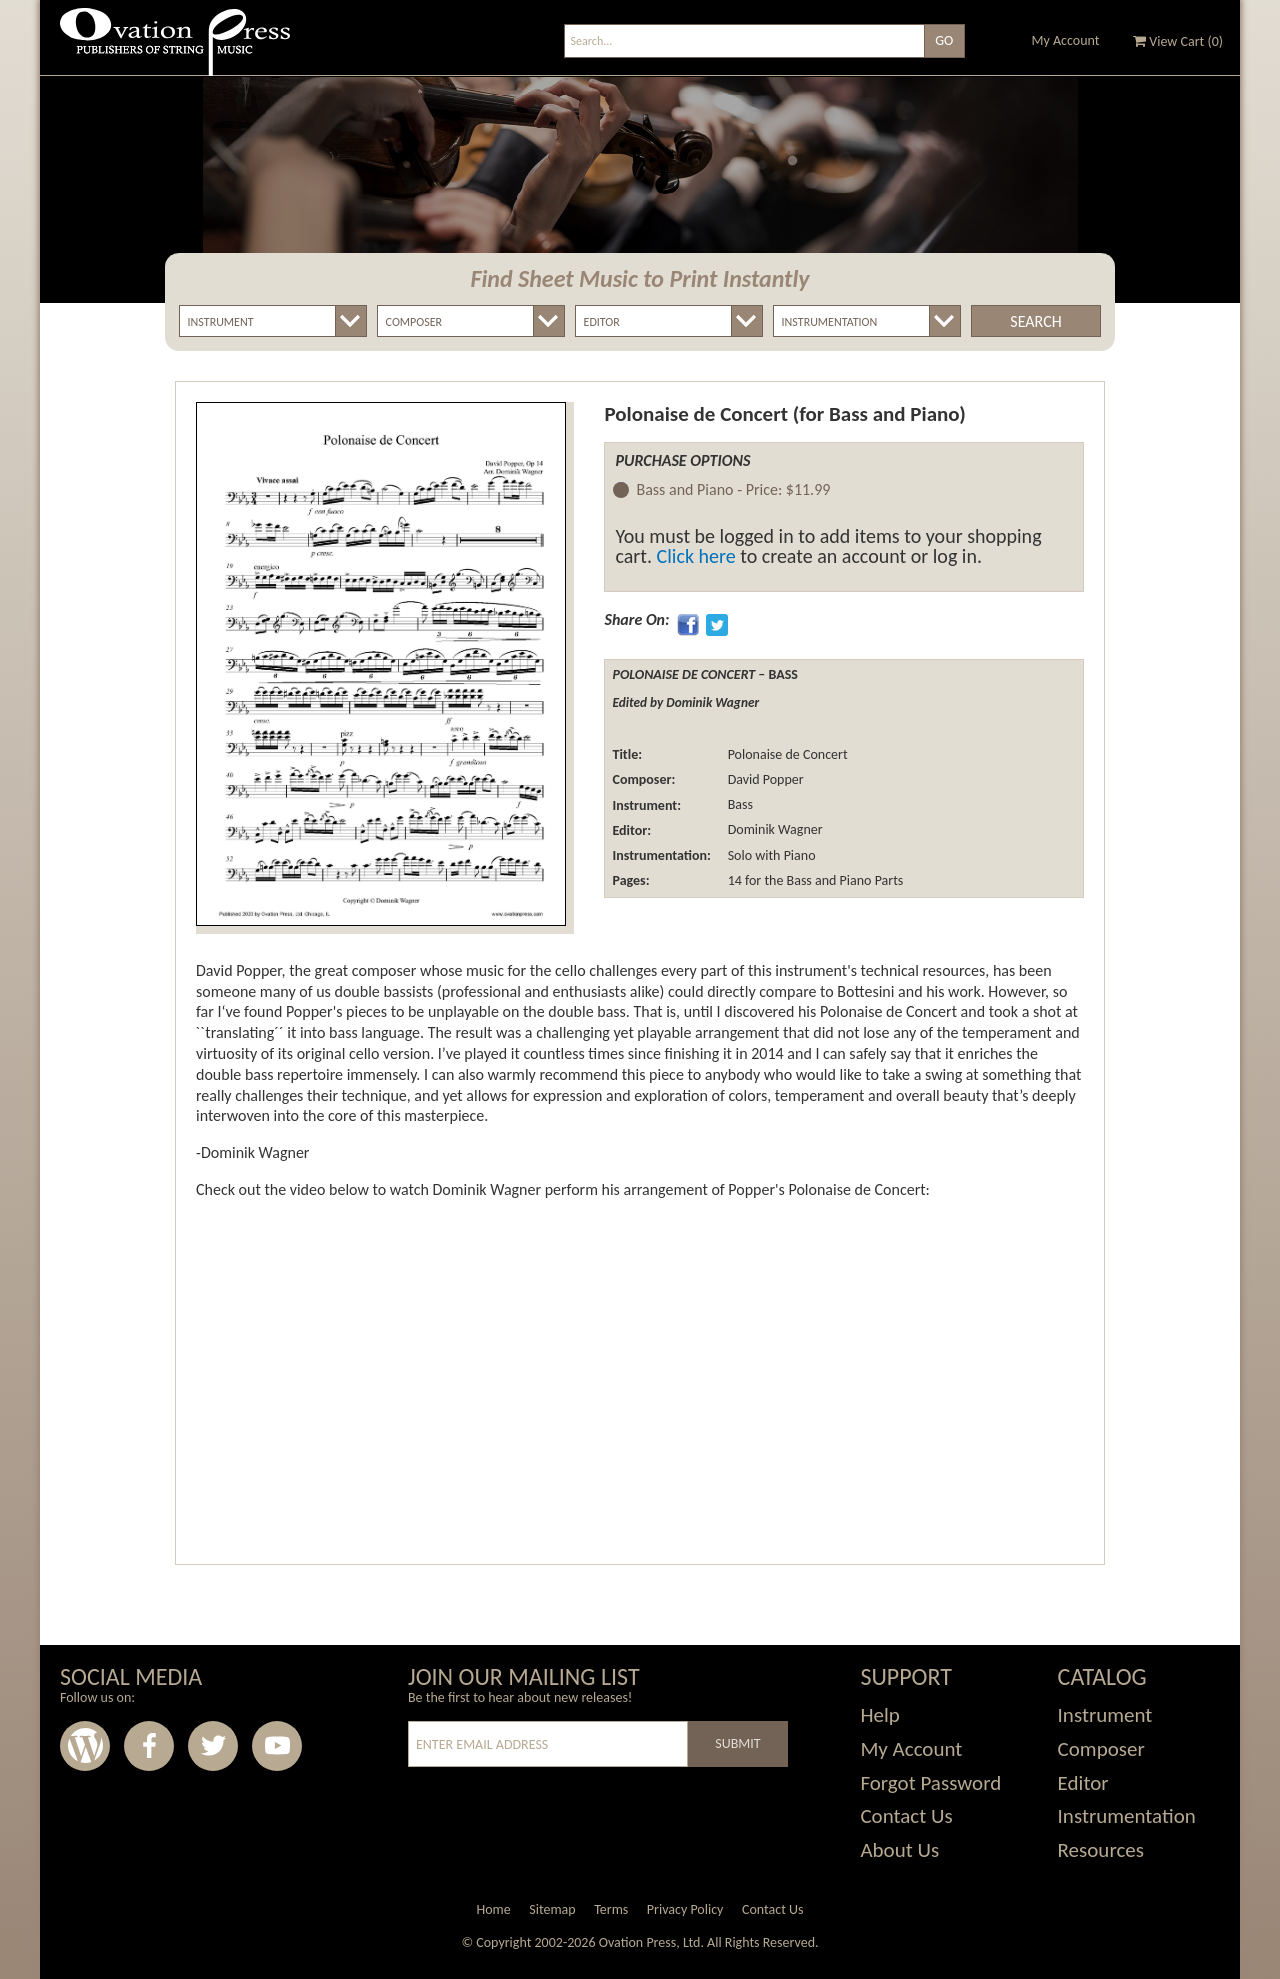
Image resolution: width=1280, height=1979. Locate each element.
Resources (1101, 1850)
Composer (1101, 1749)
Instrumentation (1127, 1816)
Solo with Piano (769, 855)
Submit (737, 1743)
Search (1035, 321)
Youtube (277, 1746)
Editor (1083, 1783)
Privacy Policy (685, 1909)
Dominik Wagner (773, 830)
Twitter (213, 1746)
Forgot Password (930, 1783)
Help (879, 1715)
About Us (899, 1850)
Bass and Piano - (733, 490)
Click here (696, 556)
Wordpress (85, 1746)
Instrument (1105, 1715)
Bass (738, 805)
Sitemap (552, 1909)
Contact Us (906, 1816)
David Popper (763, 779)
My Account (1066, 40)
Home (493, 1909)
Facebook (149, 1746)
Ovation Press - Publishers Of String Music (175, 49)
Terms (611, 1909)
